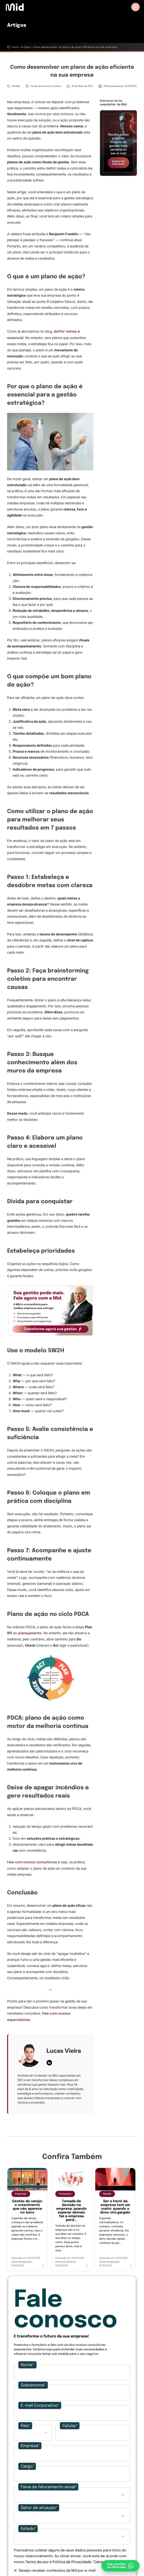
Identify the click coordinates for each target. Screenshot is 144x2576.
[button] (118, 143)
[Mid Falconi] (14, 7)
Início (15, 47)
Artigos (26, 47)
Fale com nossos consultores (32, 1862)
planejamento (30, 1633)
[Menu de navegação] (135, 7)
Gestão (13, 86)
